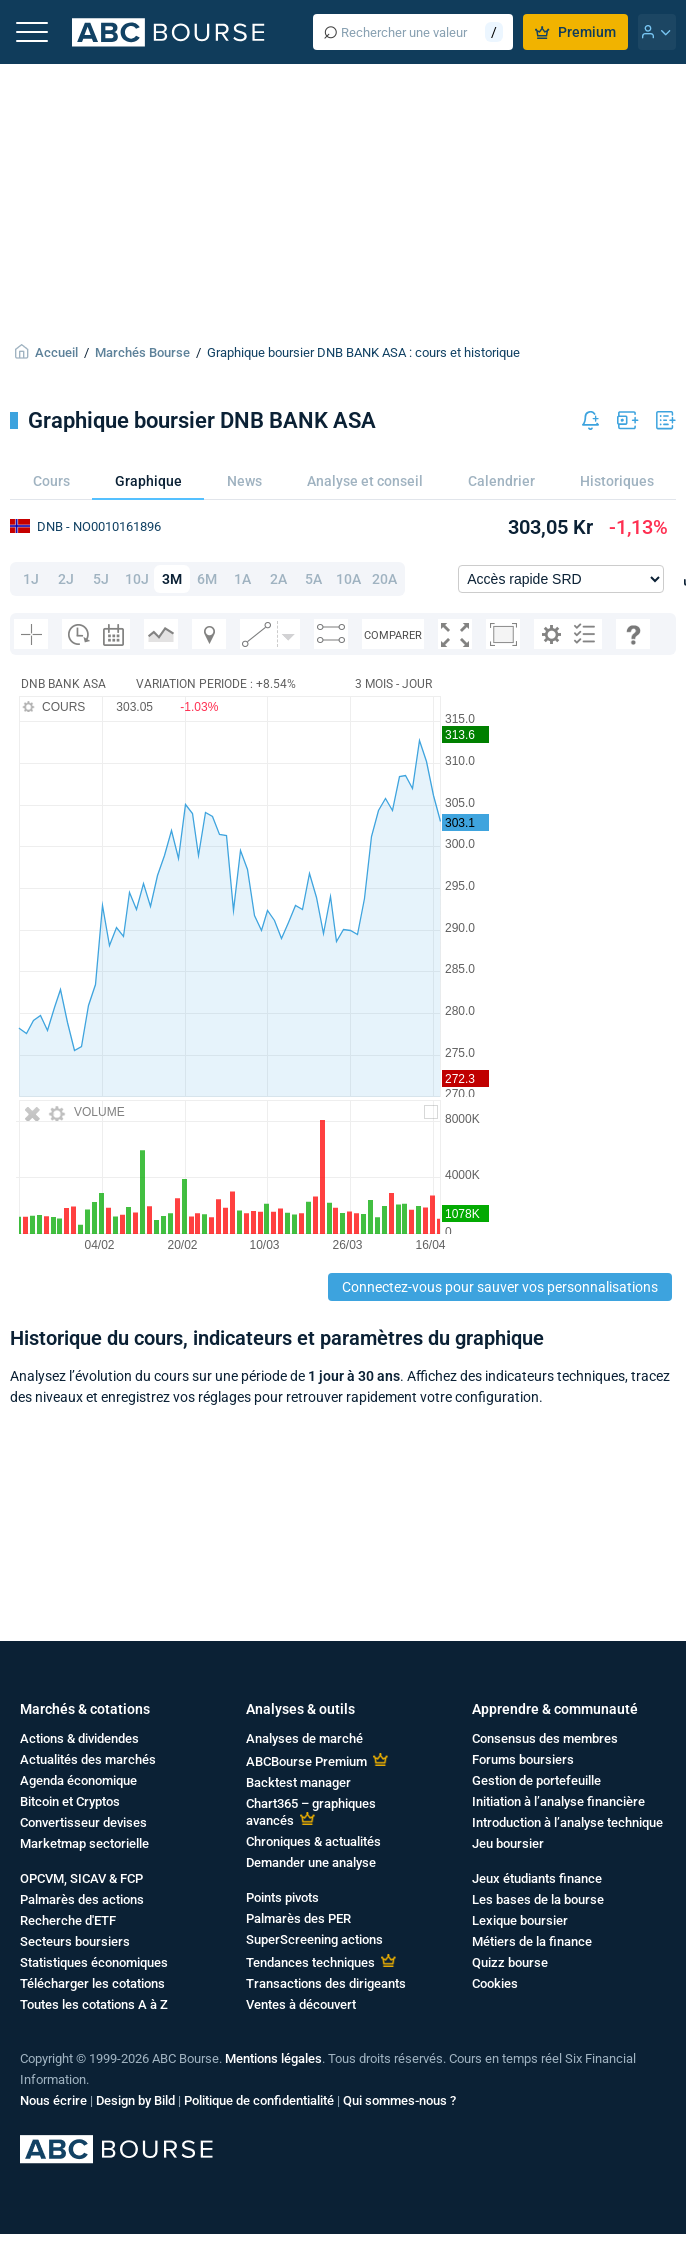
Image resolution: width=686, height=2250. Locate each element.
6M (207, 579)
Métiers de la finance (532, 1941)
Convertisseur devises (83, 1822)
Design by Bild (135, 2100)
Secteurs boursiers (75, 1941)
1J (31, 579)
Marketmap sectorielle (84, 1843)
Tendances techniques (310, 1962)
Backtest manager (298, 1782)
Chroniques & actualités (313, 1841)
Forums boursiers (523, 1759)
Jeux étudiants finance (537, 1878)
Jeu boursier (508, 1843)
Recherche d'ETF (68, 1920)
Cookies (495, 1983)
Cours (51, 481)
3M (172, 579)
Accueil (56, 352)
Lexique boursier (520, 1920)
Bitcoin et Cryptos (70, 1801)
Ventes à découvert (301, 2004)
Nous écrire (53, 2100)
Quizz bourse (510, 1962)
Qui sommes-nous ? (399, 2100)
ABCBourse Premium (306, 1761)
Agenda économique (78, 1780)
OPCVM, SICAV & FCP (81, 1878)
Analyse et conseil (365, 481)
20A (384, 579)
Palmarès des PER (298, 1918)
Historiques (617, 481)
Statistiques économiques (94, 1962)
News (244, 481)
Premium (575, 32)
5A (313, 579)
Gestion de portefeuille (536, 1780)
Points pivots (282, 1897)
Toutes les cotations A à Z (94, 2004)
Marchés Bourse (142, 352)
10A (348, 579)
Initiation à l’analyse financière (558, 1801)
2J (66, 579)
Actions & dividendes (79, 1738)
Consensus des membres (545, 1738)
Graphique (148, 481)
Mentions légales (273, 2058)
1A (242, 579)
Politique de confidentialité (259, 2100)
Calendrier (501, 481)
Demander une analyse (311, 1862)
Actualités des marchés (88, 1759)
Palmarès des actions (82, 1899)
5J (101, 579)
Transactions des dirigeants (326, 1983)
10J (137, 579)
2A (278, 579)
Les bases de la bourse (538, 1899)
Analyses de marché (304, 1738)
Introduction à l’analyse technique (567, 1822)
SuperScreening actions (314, 1939)
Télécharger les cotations (92, 1983)
